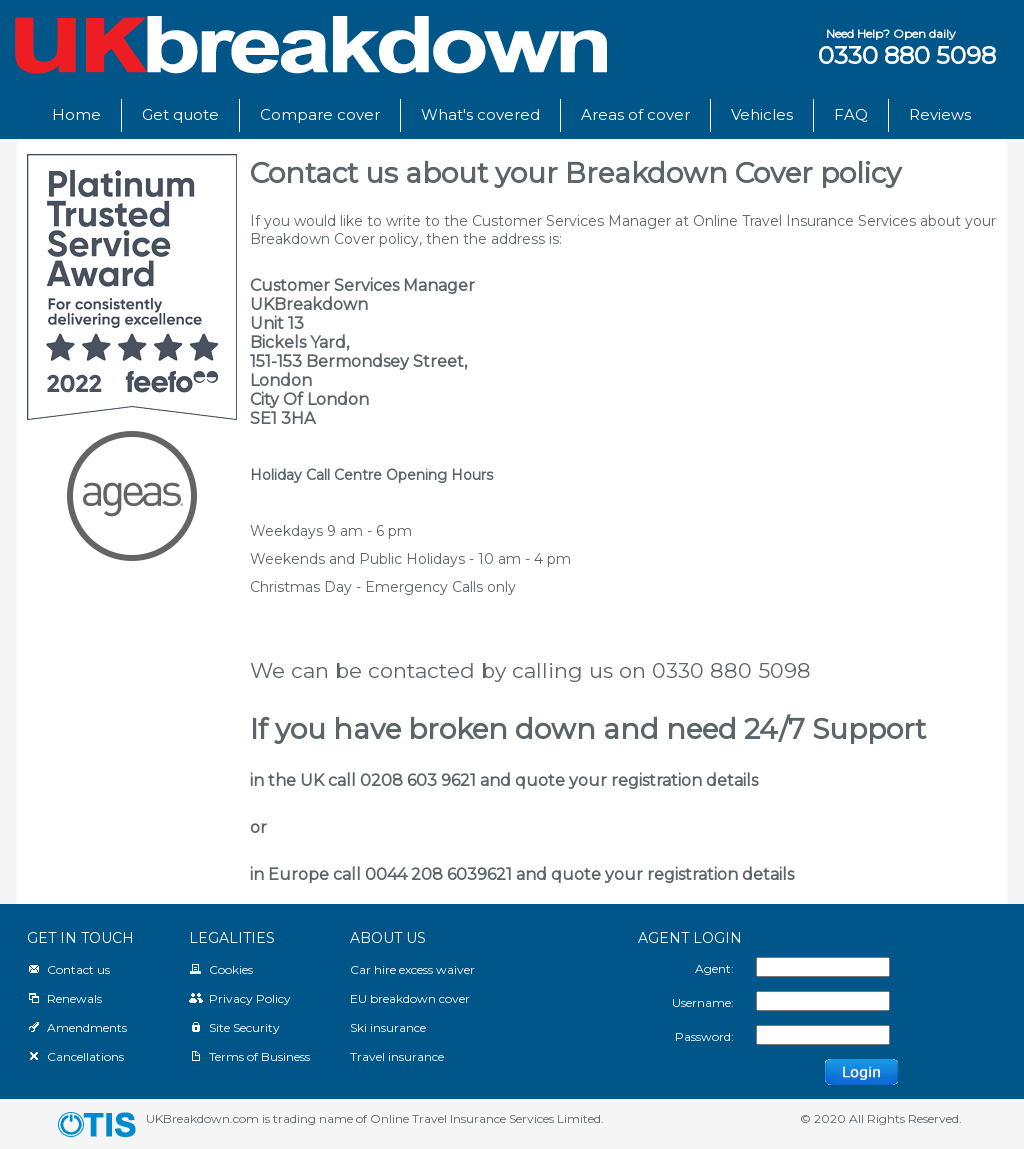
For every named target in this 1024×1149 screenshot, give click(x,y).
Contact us (68, 969)
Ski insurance (388, 1027)
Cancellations (75, 1056)
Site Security (234, 1027)
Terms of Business (249, 1056)
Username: (703, 1002)
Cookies (221, 969)
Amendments (77, 1027)
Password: (704, 1036)
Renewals (64, 998)
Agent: (714, 968)
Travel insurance (397, 1056)
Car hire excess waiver (412, 969)
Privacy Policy (240, 998)
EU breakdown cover (410, 998)
